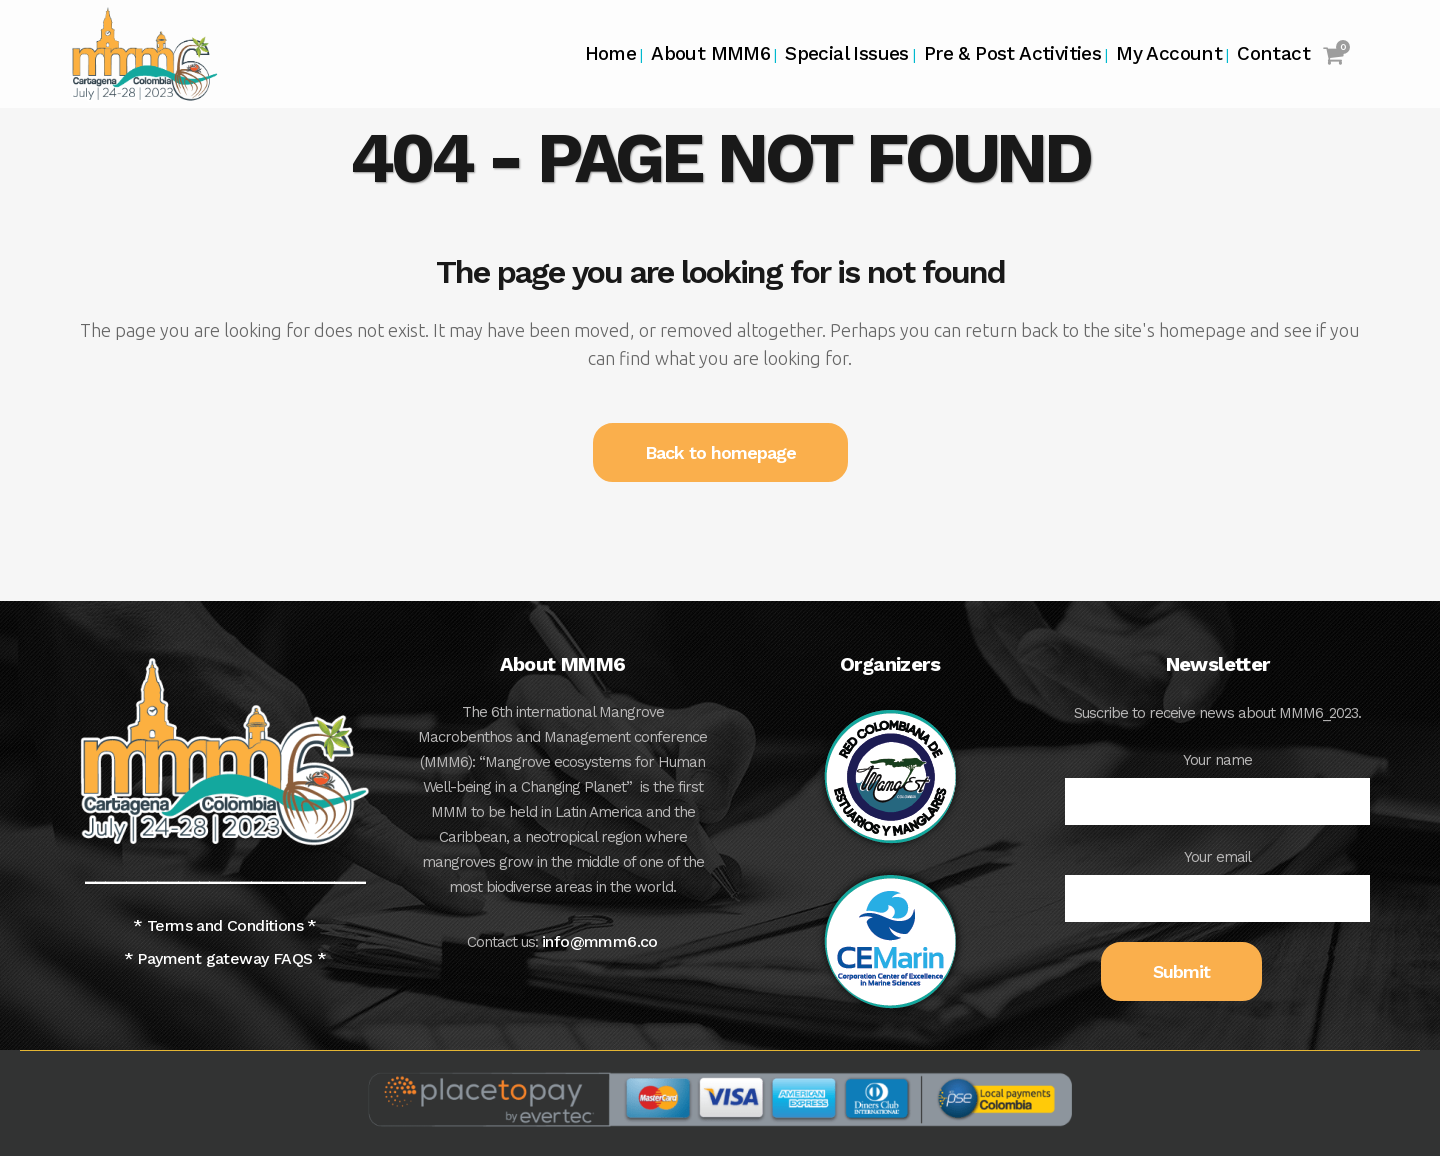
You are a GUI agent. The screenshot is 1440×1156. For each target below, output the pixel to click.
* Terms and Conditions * (225, 925)
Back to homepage (720, 452)
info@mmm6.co (600, 941)
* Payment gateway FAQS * (225, 958)
